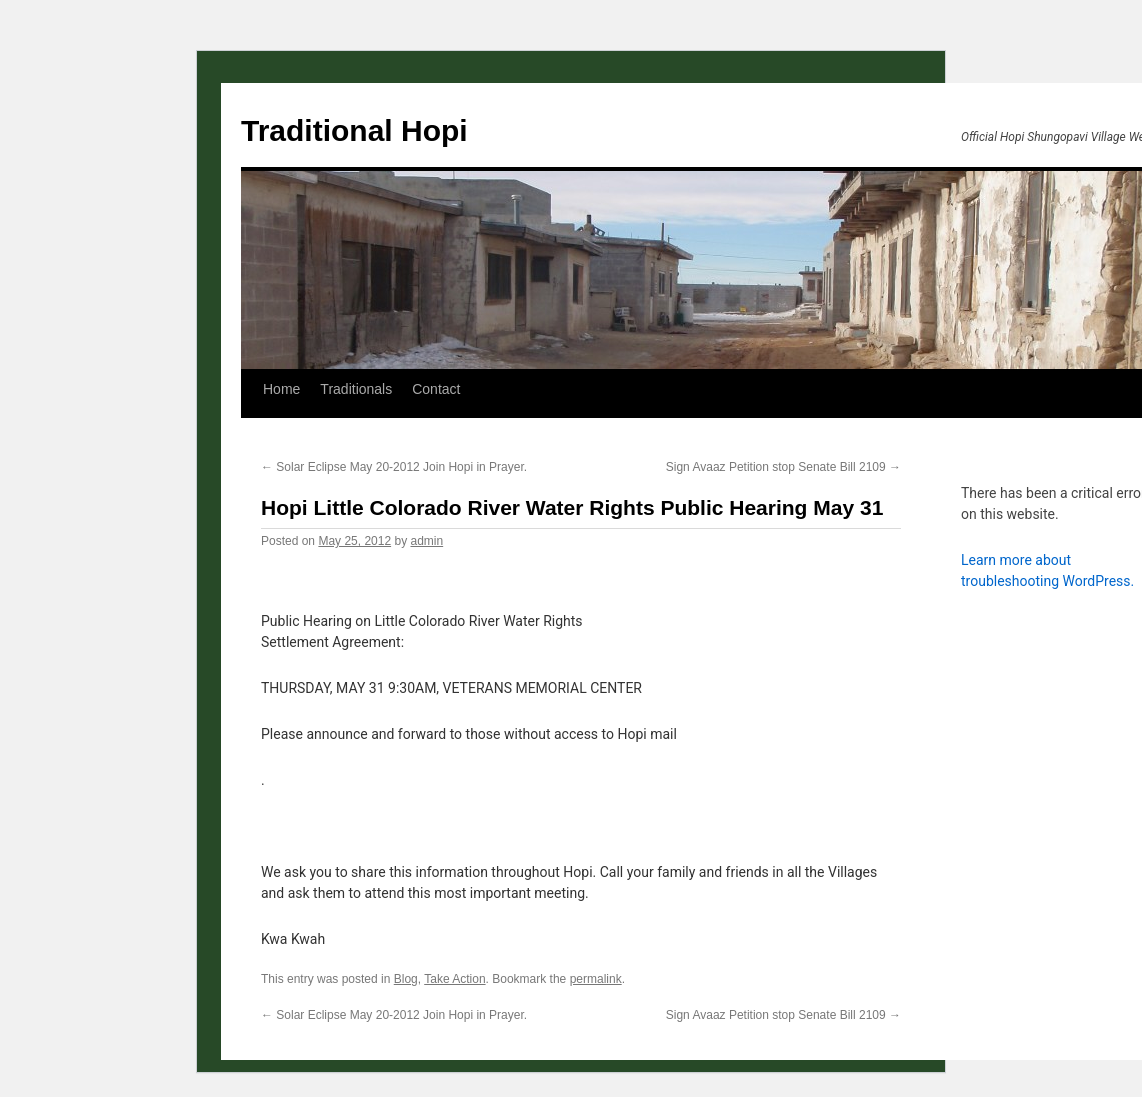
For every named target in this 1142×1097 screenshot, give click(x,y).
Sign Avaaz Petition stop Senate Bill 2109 (783, 467)
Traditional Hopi (354, 130)
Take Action (454, 979)
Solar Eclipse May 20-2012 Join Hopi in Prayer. (394, 467)
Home (281, 389)
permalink (596, 979)
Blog (406, 979)
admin (426, 541)
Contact (436, 389)
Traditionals (356, 389)
